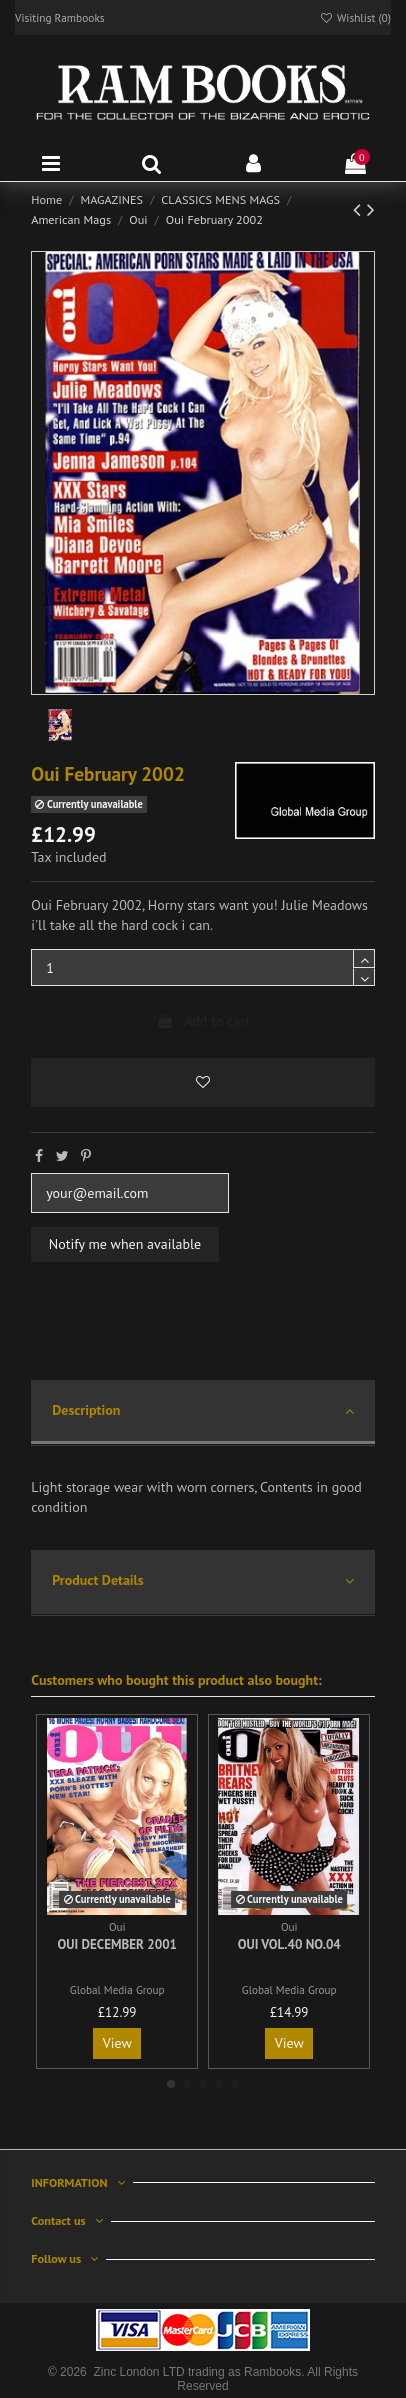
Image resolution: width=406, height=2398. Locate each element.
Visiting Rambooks (60, 17)
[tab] (203, 1413)
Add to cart (203, 1021)
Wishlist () (355, 17)
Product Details (203, 1581)
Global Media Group (117, 1990)
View (117, 2043)
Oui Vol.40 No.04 (289, 1944)
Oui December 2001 (117, 1944)
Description (203, 1411)
